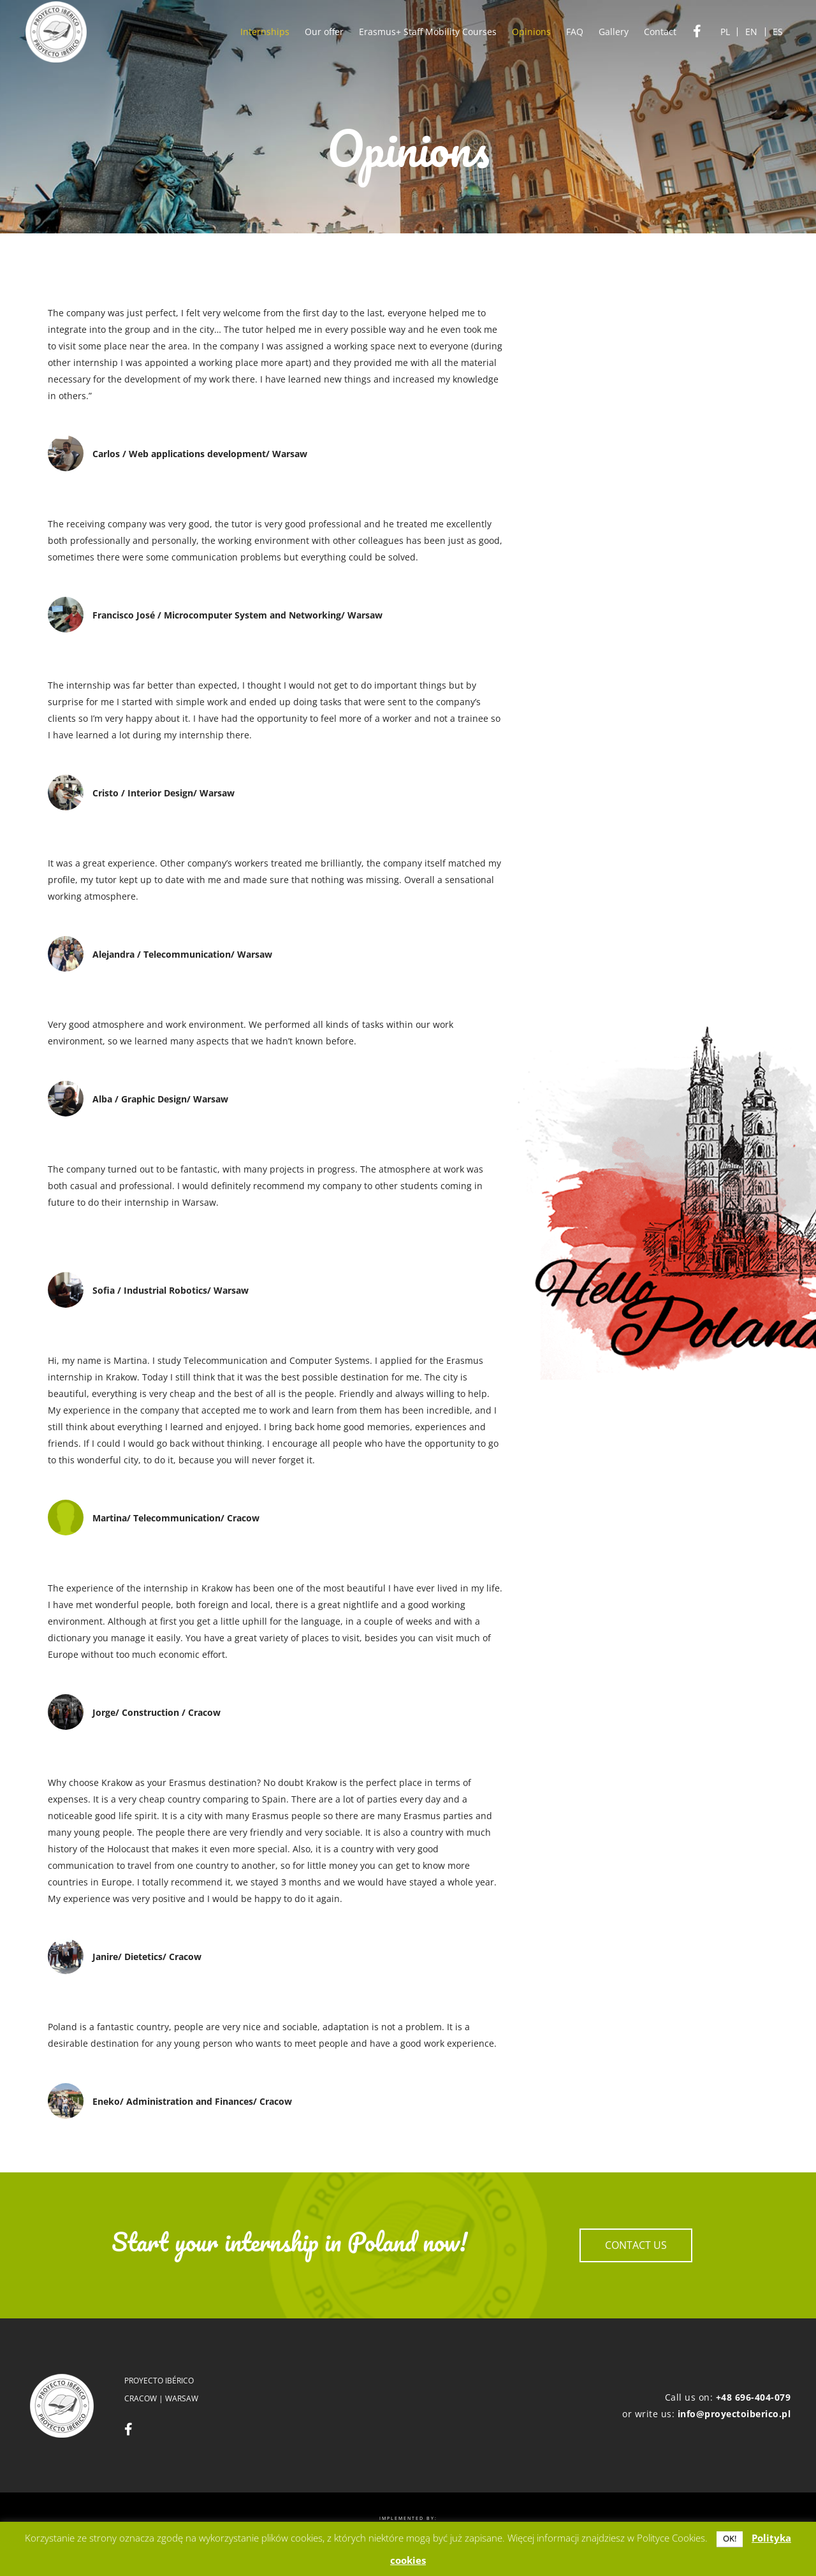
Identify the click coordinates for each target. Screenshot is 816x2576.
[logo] (56, 31)
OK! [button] (729, 2538)
